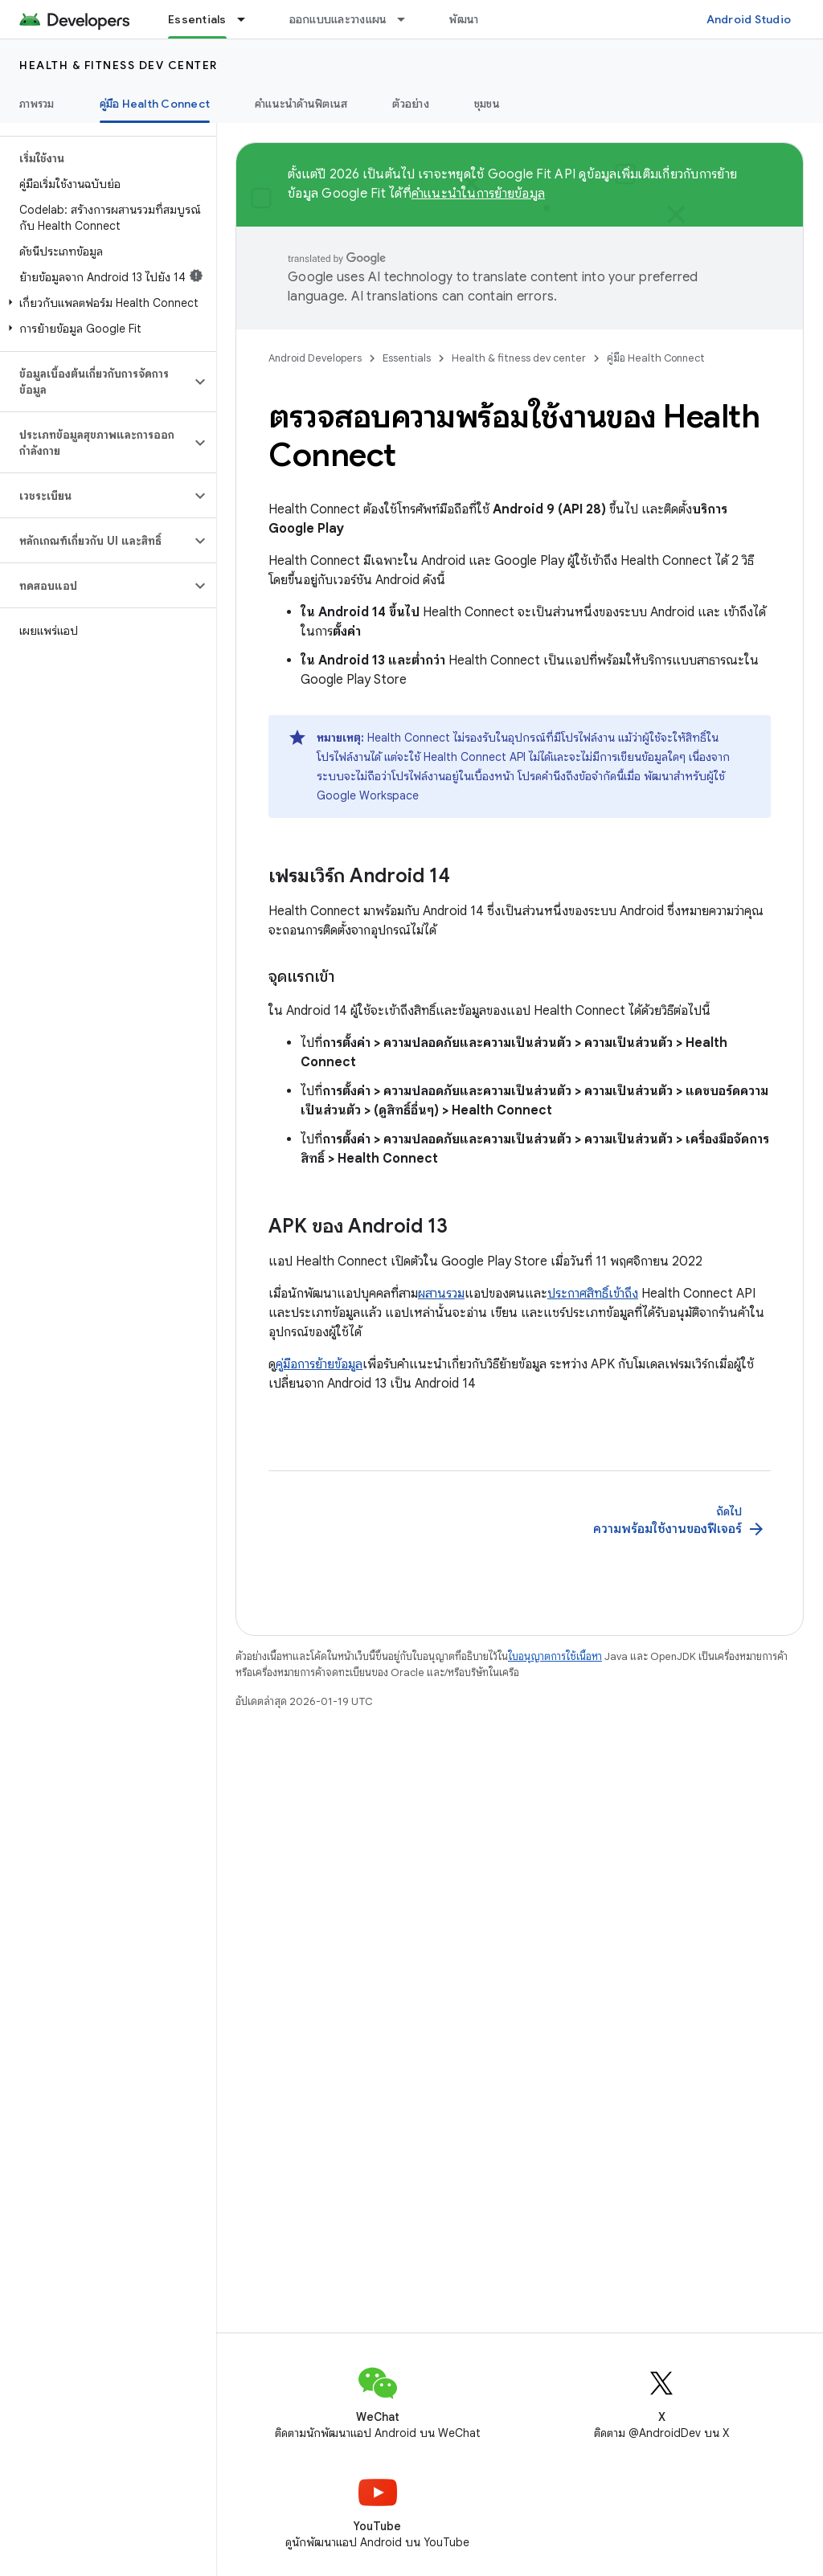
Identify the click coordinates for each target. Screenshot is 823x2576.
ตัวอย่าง (410, 103)
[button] (105, 303)
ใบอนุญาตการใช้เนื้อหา (555, 1656)
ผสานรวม (441, 1294)
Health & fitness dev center (118, 65)
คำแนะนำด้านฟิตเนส (301, 103)
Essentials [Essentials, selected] (197, 19)
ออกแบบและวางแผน (338, 19)
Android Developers (315, 358)
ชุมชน (487, 103)
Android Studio (749, 19)
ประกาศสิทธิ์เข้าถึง (592, 1294)
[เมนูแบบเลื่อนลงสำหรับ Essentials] (248, 19)
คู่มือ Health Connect (656, 358)
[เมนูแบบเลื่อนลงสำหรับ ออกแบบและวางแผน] (408, 19)
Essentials (407, 358)
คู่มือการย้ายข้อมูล (319, 1364)
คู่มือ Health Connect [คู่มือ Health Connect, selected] (155, 103)
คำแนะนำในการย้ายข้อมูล (478, 194)
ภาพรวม (37, 103)
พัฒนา (463, 19)
